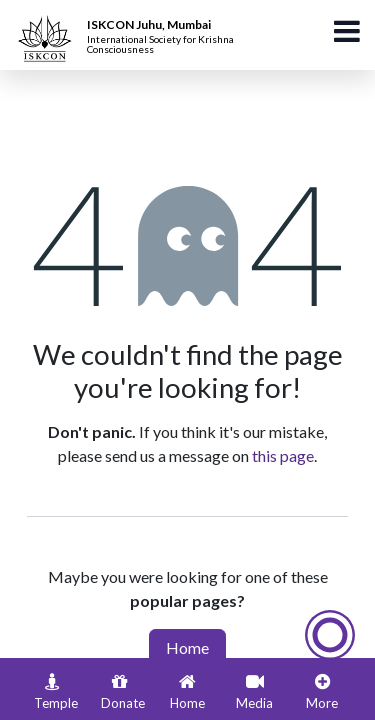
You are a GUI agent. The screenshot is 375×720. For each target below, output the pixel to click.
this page (283, 455)
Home (187, 647)
